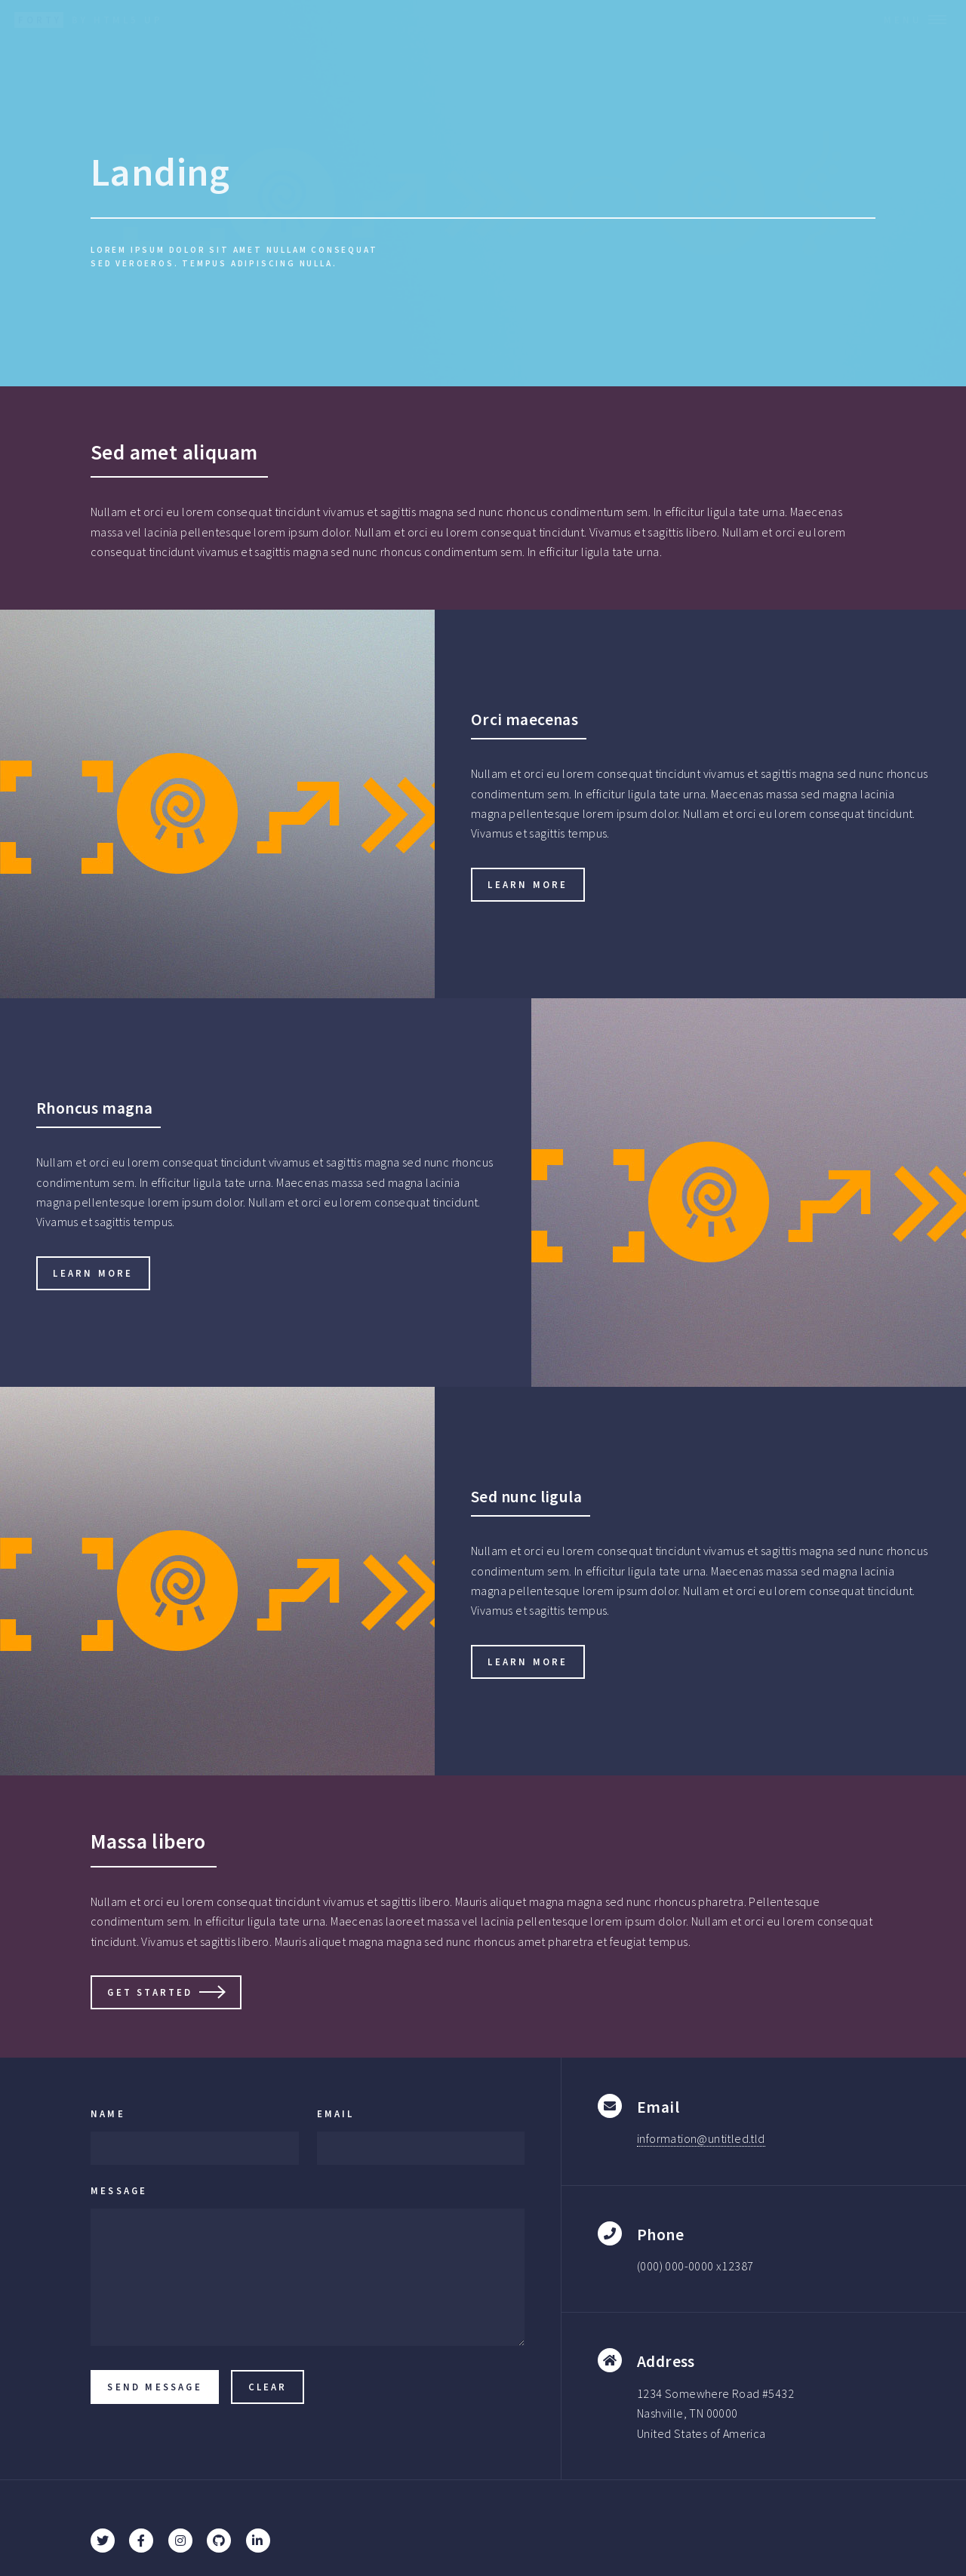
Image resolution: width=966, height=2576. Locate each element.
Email (336, 2113)
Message (119, 2190)
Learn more (528, 884)
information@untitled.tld (701, 2138)
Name (108, 2113)
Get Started (149, 1992)
